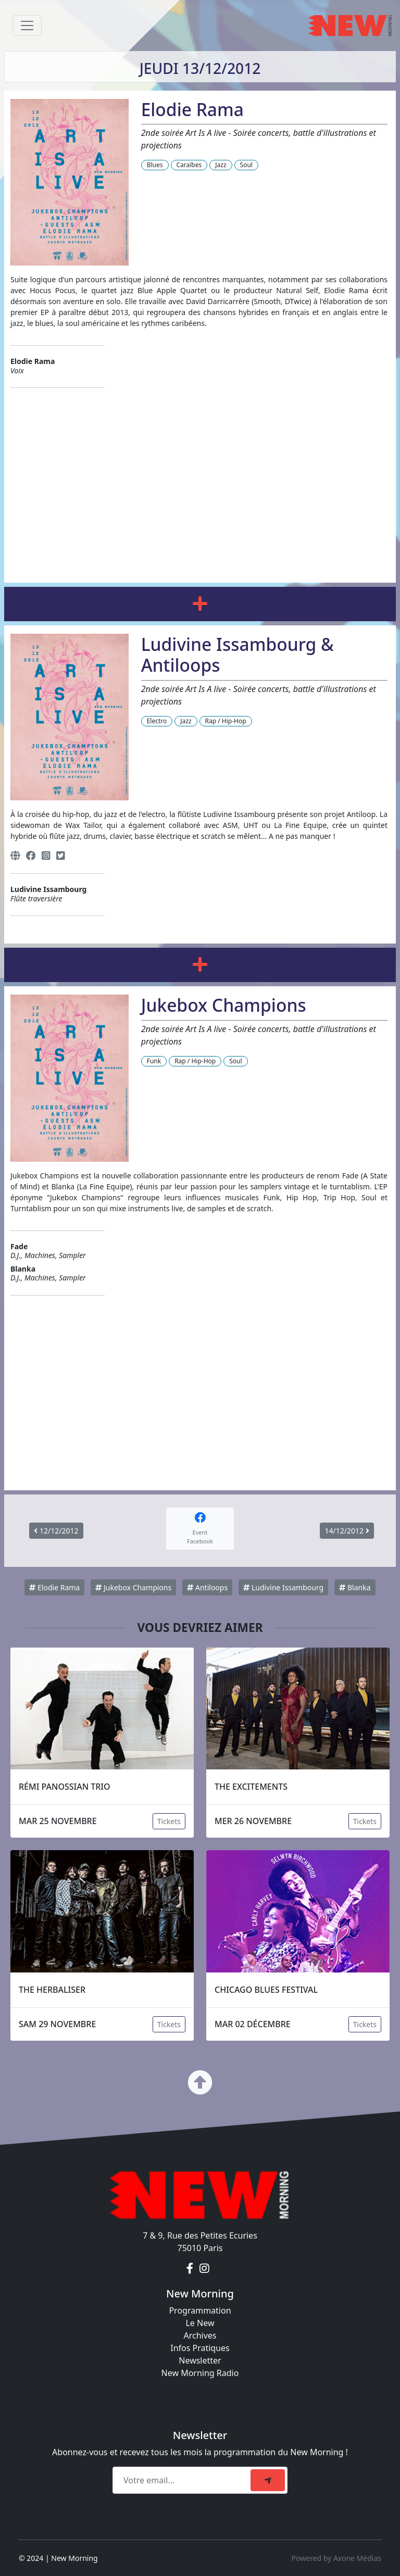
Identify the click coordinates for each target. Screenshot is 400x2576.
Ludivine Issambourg (283, 1587)
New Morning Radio (200, 2373)
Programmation (200, 2310)
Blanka (354, 1587)
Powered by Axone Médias (336, 2558)
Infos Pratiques (200, 2348)
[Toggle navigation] (27, 25)
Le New (199, 2323)
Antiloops (207, 1587)
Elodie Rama (54, 1587)
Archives (199, 2335)
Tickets (169, 1821)
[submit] (268, 2480)
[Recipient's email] (183, 2480)
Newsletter (200, 2360)
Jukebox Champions (133, 1587)
